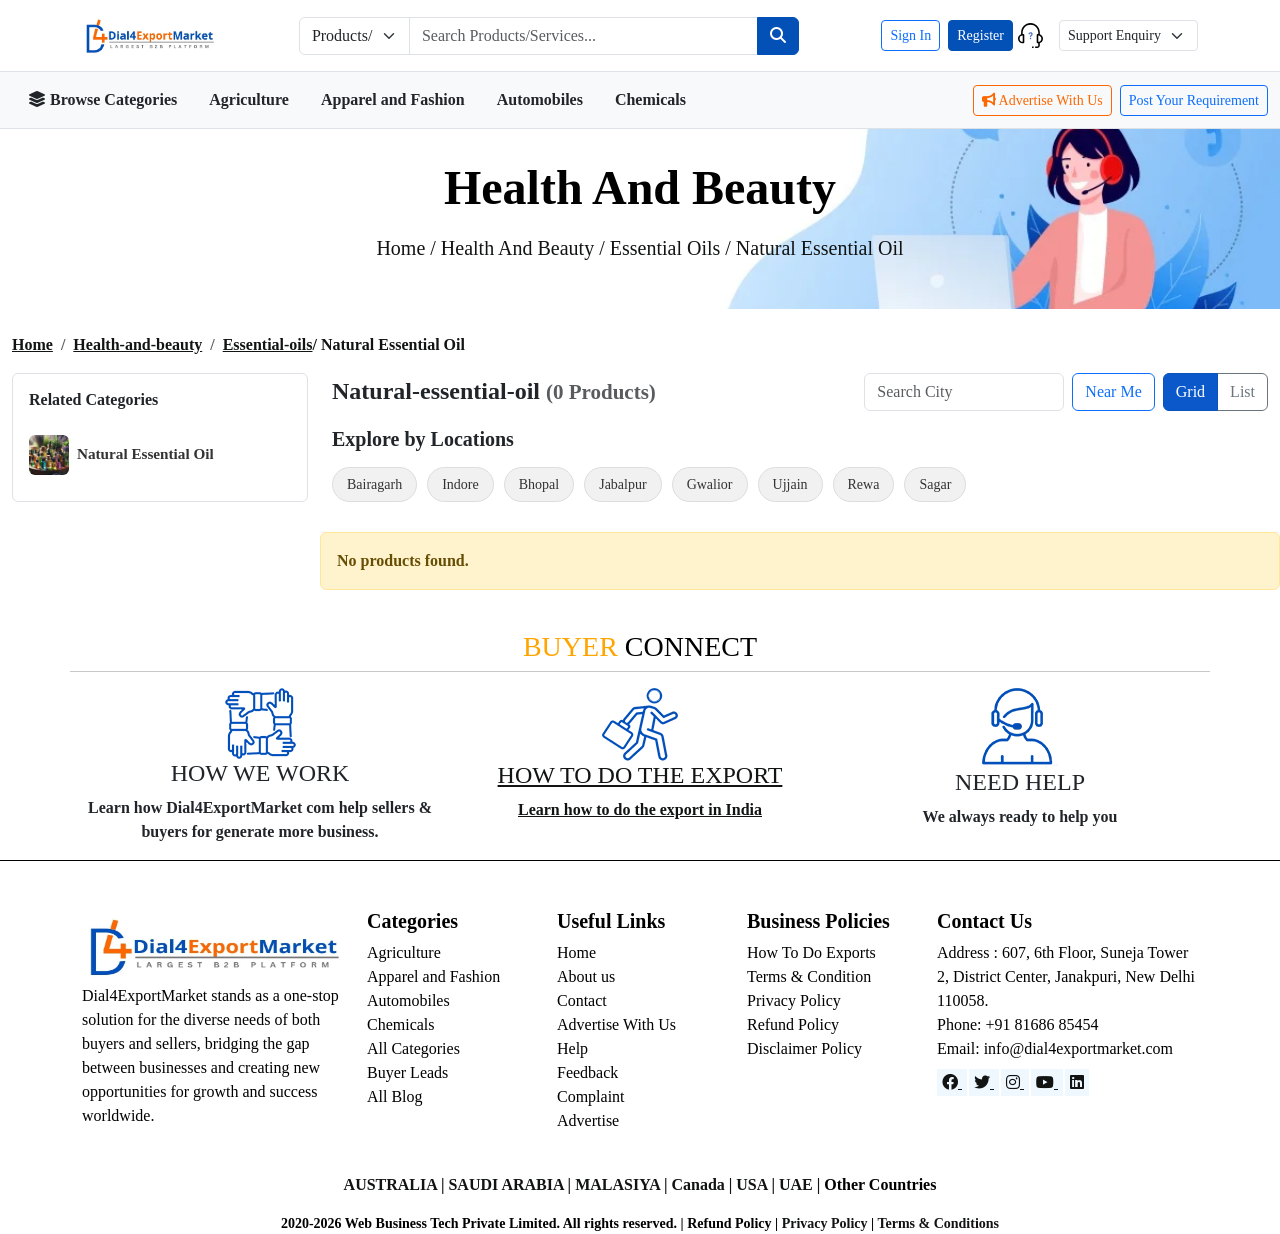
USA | (757, 1184)
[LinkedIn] (1077, 1082)
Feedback (587, 1072)
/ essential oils (662, 248)
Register (980, 35)
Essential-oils (268, 344)
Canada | (703, 1184)
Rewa (864, 484)
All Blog (395, 1096)
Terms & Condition (809, 976)
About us (586, 976)
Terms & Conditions (938, 1223)
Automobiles (540, 99)
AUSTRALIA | (396, 1184)
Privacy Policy (794, 1000)
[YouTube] (1047, 1082)
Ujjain (790, 484)
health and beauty (520, 248)
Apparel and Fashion (393, 99)
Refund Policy (793, 1024)
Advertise (588, 1120)
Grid (1190, 391)
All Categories (413, 1048)
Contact (582, 1000)
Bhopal (539, 484)
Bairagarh (374, 484)
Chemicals (650, 99)
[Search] (778, 36)
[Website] (984, 1082)
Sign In (910, 35)
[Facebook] (952, 1082)
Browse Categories (102, 99)
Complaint (591, 1096)
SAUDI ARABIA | (511, 1184)
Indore (460, 484)
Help (572, 1048)
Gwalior (710, 484)
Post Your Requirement (1194, 100)
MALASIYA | (623, 1184)
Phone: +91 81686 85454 (1017, 1024)
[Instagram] (1015, 1082)
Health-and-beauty (137, 344)
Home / (408, 248)
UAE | (801, 1184)
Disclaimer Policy (804, 1048)
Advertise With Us (1042, 100)
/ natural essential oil (814, 248)
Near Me (1113, 391)
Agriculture (249, 99)
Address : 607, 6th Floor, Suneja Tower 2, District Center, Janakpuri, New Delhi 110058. (1066, 976)
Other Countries (880, 1184)
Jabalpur (622, 484)
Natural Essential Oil (121, 455)
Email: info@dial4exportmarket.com (1055, 1048)
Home (32, 344)
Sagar (935, 484)
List (1242, 391)
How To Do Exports (811, 952)
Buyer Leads (407, 1072)
